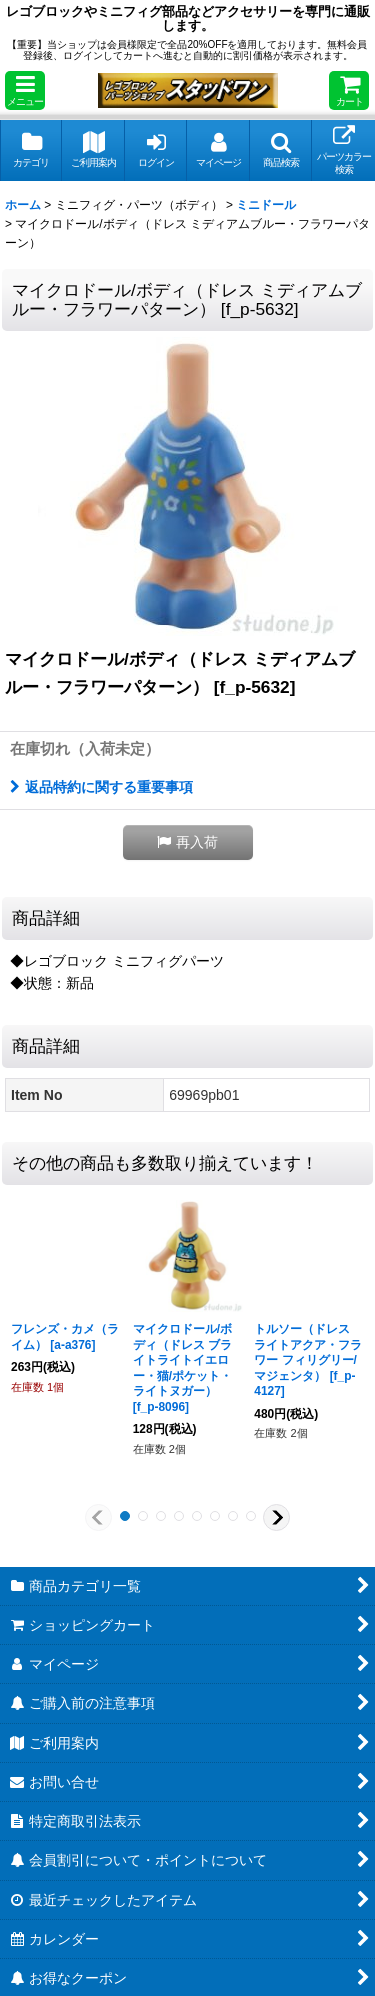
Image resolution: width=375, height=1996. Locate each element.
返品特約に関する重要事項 (101, 787)
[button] (25, 90)
